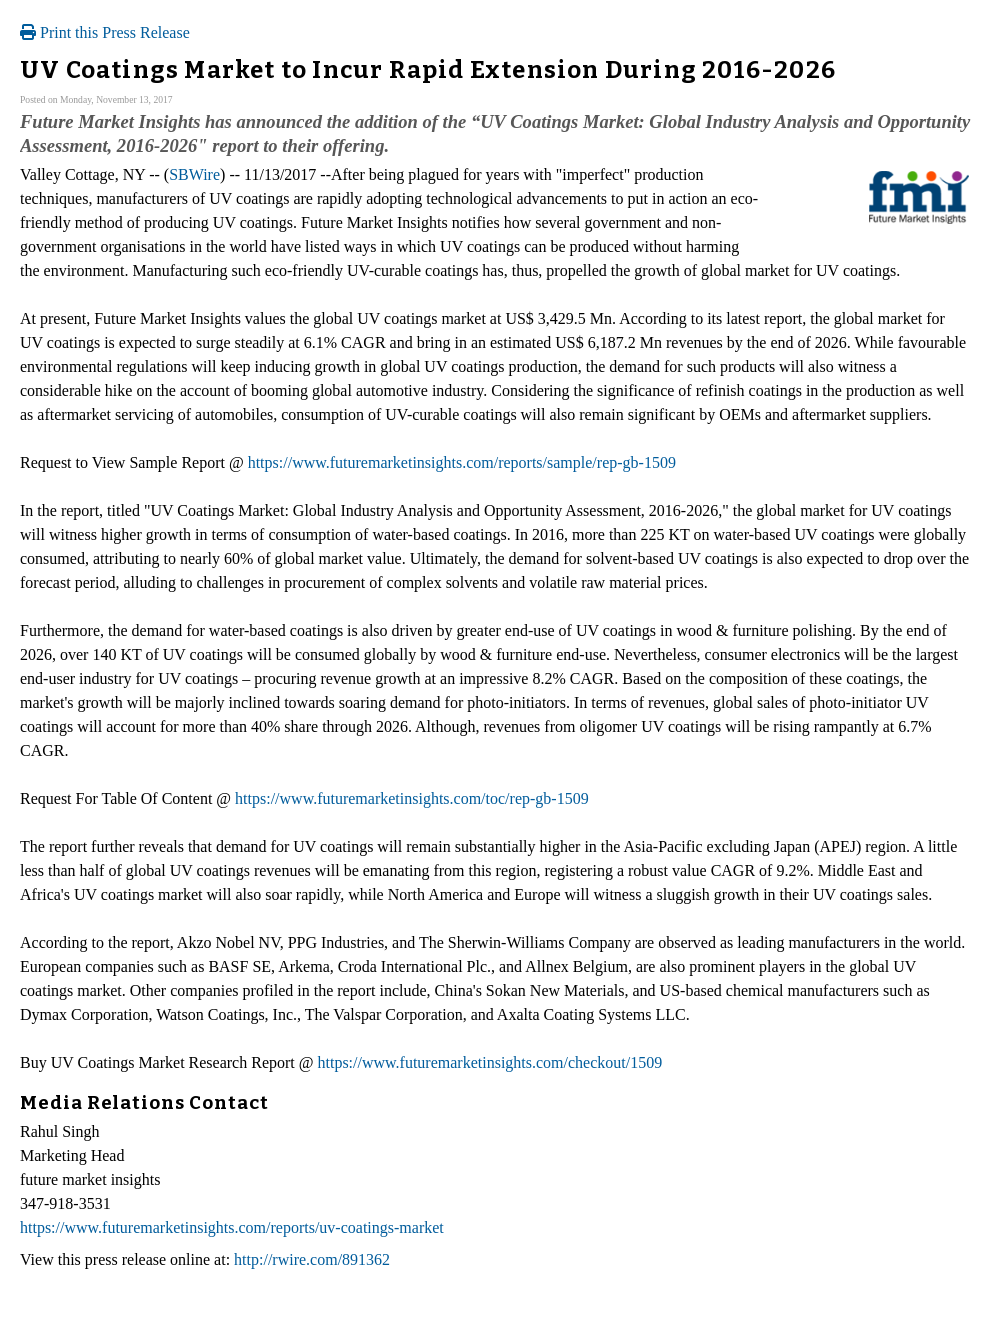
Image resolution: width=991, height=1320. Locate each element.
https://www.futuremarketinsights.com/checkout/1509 (490, 1062)
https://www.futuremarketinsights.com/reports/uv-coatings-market (232, 1227)
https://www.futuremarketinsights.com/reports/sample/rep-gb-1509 (462, 462)
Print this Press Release (105, 32)
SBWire (194, 174)
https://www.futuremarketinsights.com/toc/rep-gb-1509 (412, 798)
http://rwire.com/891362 (312, 1259)
